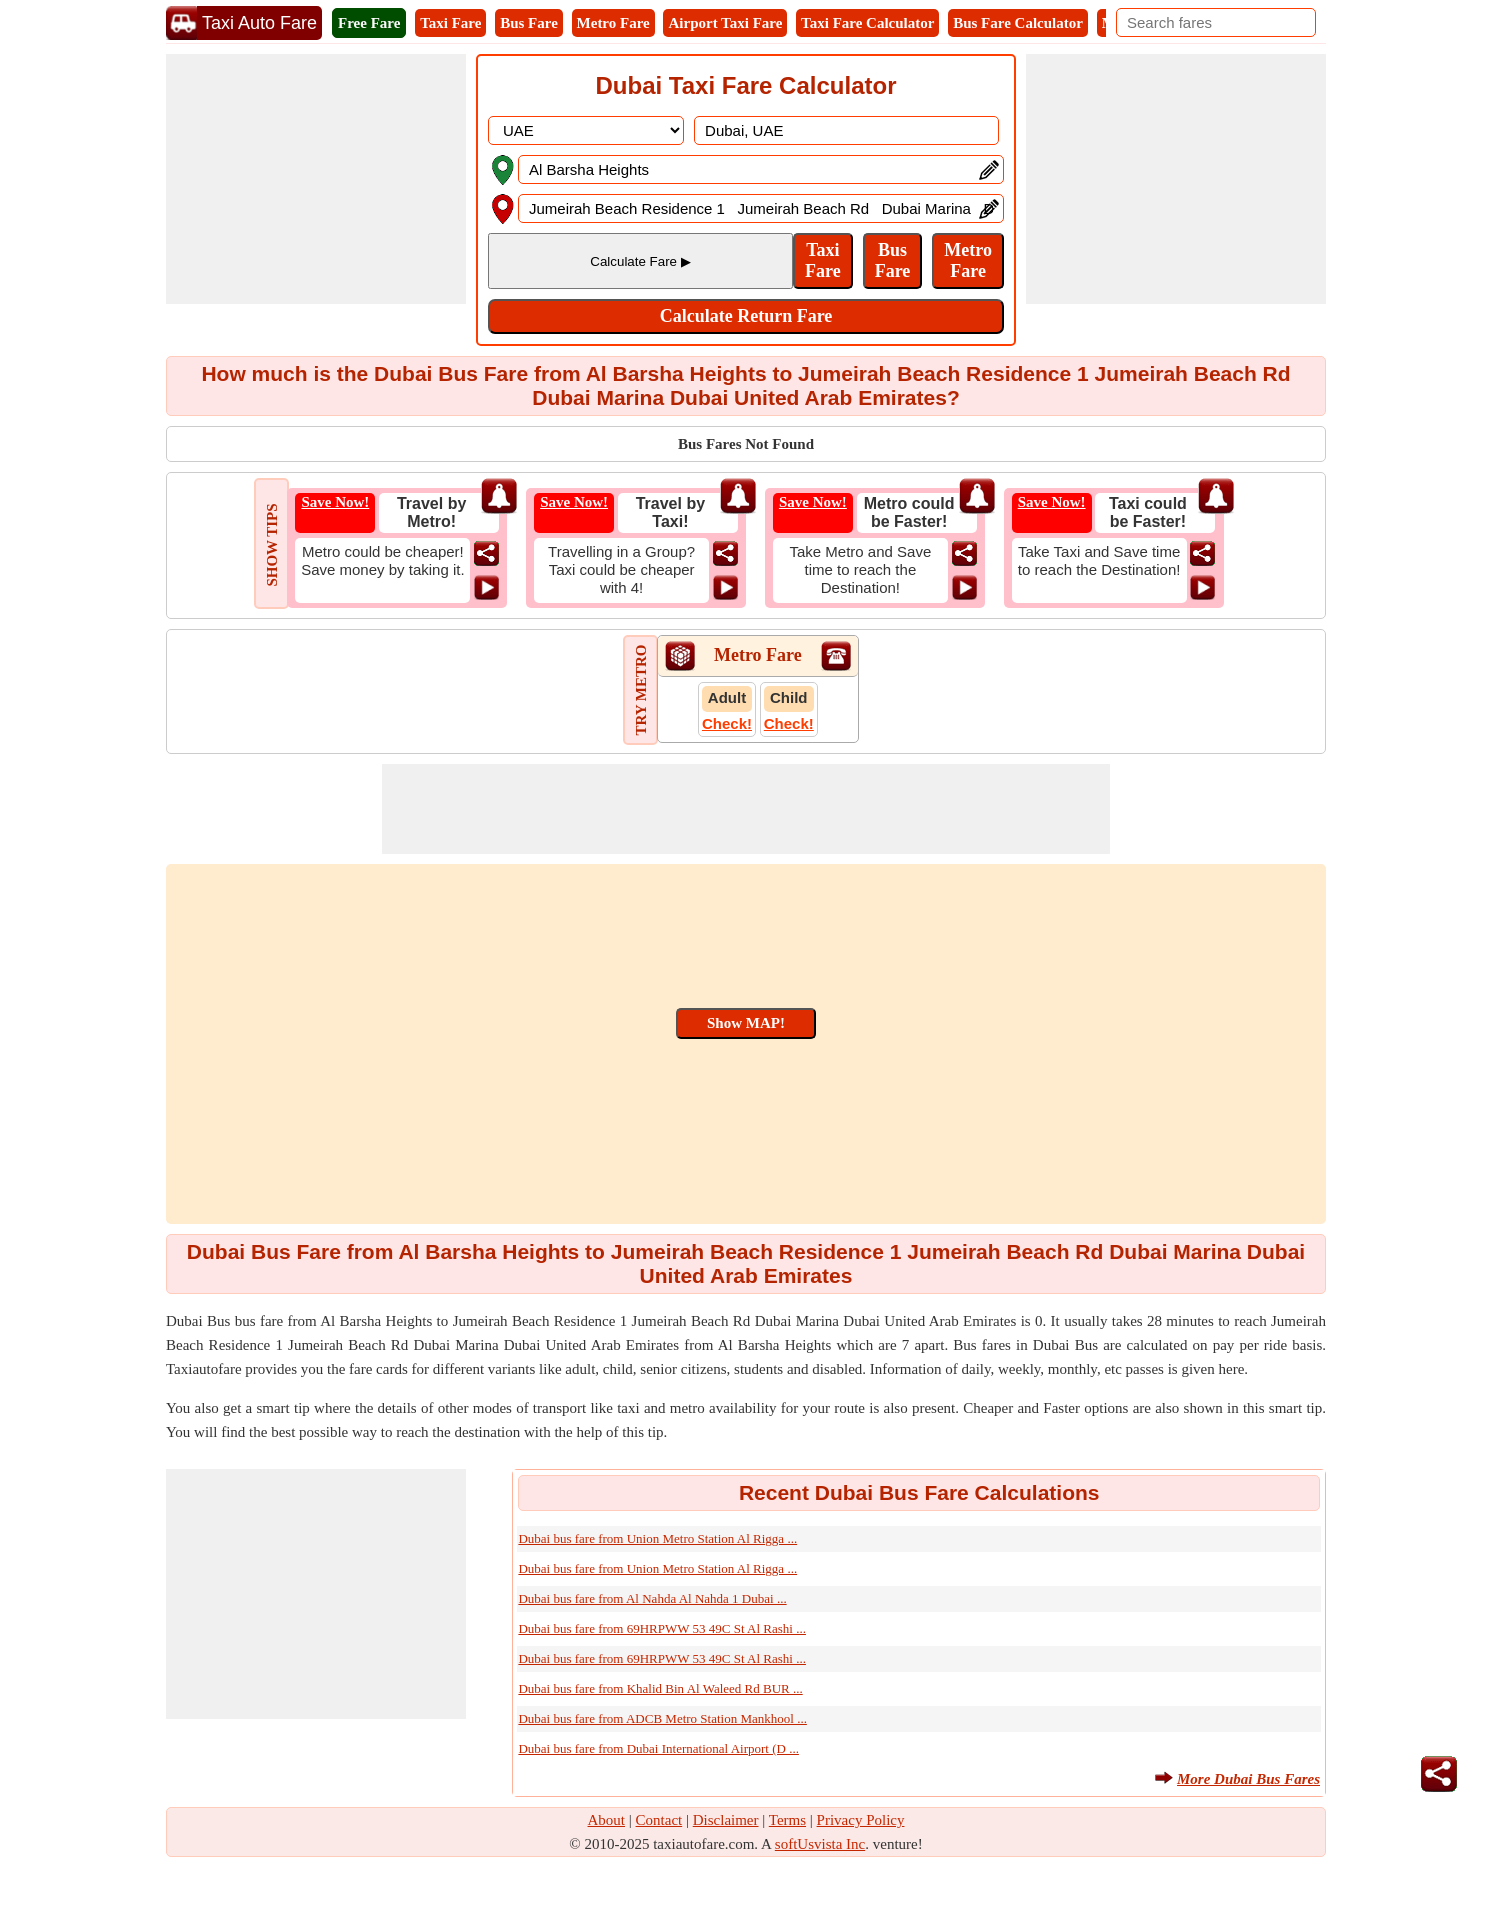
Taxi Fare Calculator (867, 23)
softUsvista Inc (820, 1844)
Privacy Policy (861, 1820)
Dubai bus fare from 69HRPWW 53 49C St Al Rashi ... (662, 1628)
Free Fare (369, 23)
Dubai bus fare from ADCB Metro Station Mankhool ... (662, 1718)
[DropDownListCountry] (586, 130)
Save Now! (335, 502)
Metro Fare (613, 23)
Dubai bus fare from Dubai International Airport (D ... (658, 1748)
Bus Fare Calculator (1018, 23)
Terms (787, 1820)
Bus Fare (529, 23)
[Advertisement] (316, 179)
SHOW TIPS (272, 544)
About (607, 1820)
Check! (727, 723)
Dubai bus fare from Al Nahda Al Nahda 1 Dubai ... (652, 1598)
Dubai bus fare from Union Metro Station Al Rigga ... (657, 1538)
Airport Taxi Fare (725, 23)
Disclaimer (726, 1820)
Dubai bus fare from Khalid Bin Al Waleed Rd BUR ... (660, 1688)
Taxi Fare (450, 23)
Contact (659, 1820)
